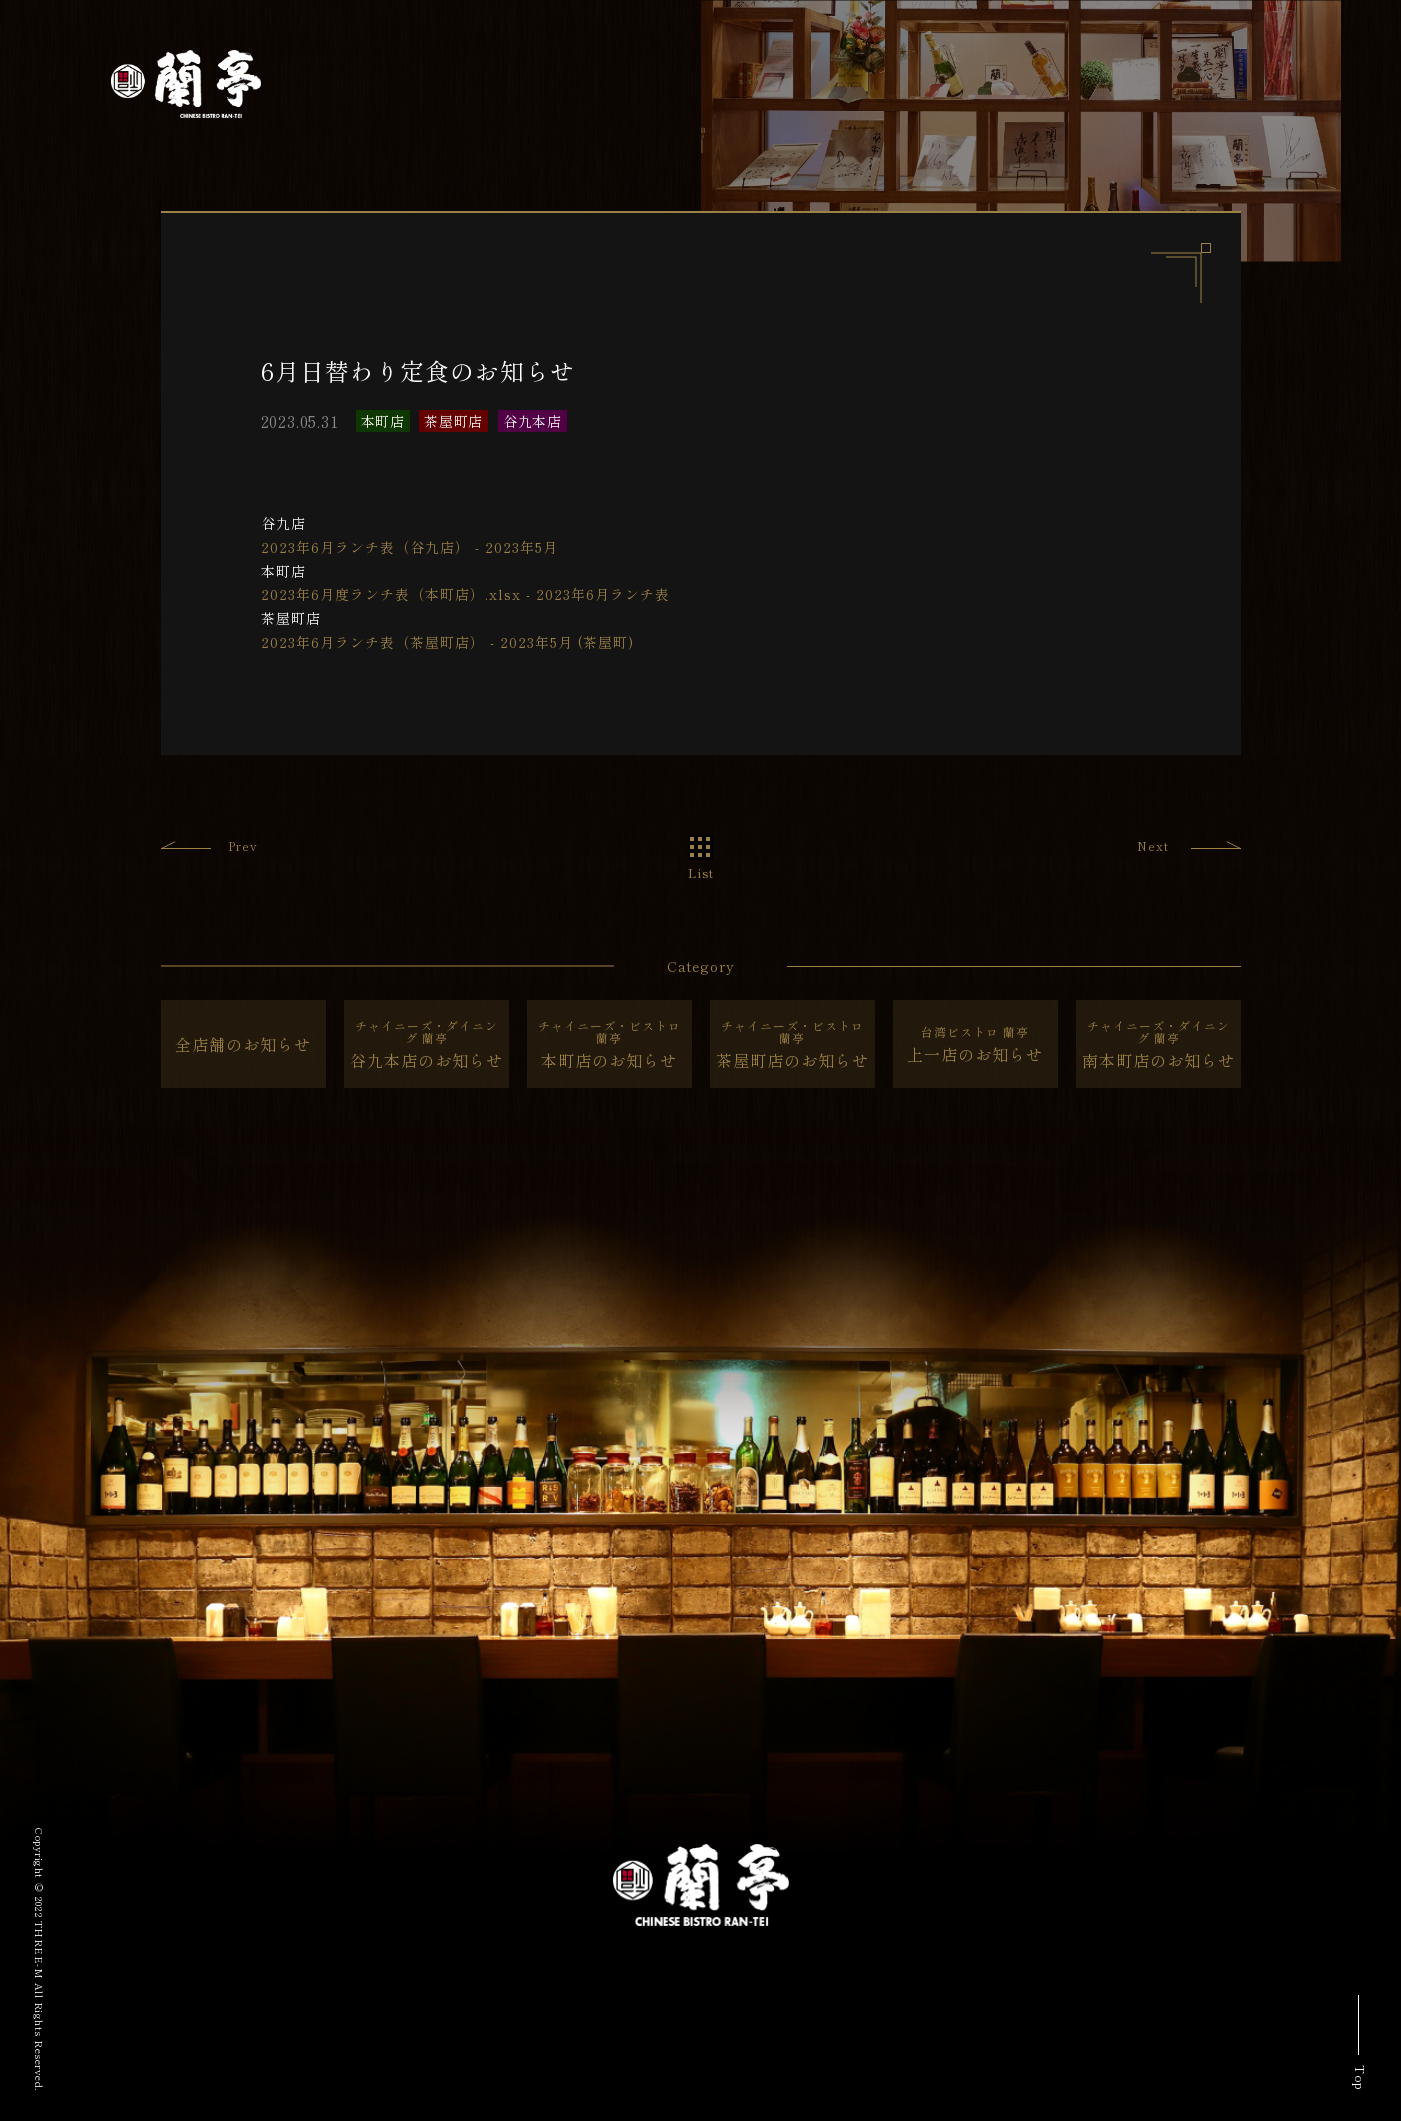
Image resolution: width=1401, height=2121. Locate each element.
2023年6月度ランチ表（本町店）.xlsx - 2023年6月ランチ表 (465, 594)
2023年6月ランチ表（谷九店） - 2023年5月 (409, 547)
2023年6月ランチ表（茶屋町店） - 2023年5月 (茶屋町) (447, 642)
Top (1360, 2078)
